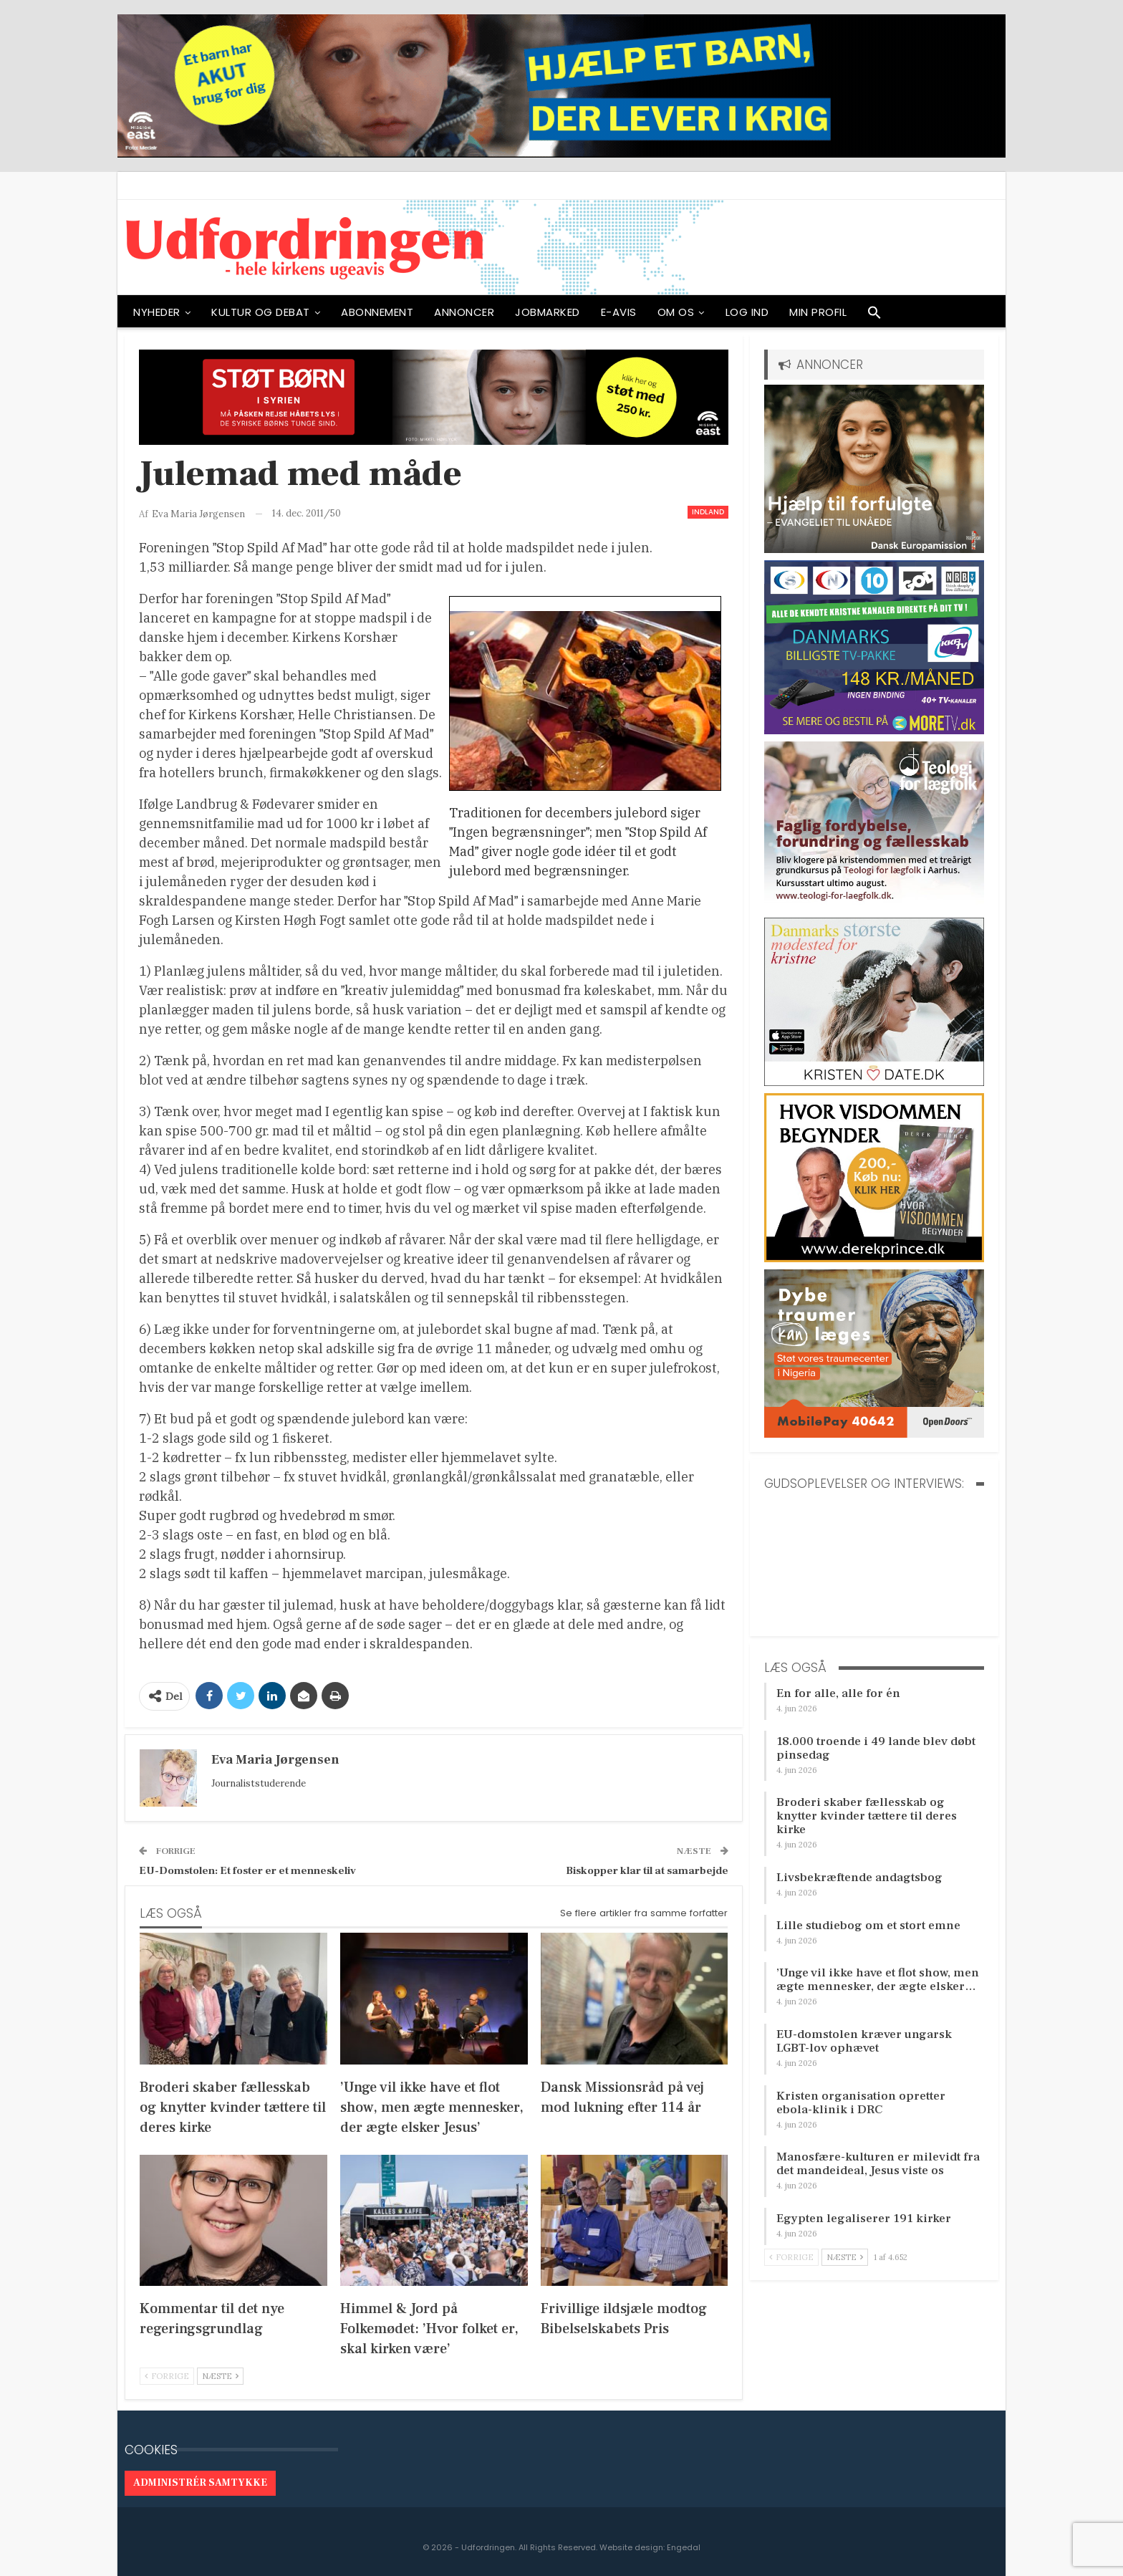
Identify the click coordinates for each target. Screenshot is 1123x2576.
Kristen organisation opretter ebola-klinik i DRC (860, 2103)
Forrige (167, 2376)
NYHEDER (156, 311)
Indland (708, 511)
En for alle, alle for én (838, 1693)
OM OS (676, 311)
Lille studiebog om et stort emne (868, 1925)
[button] (874, 316)
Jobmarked (547, 311)
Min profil (818, 311)
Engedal (683, 2547)
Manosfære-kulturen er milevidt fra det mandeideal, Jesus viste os (878, 2163)
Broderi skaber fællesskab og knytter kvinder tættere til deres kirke (866, 1815)
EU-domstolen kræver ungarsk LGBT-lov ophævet (864, 2041)
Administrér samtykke (200, 2482)
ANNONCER (464, 311)
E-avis (619, 311)
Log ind (747, 311)
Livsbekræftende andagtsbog (859, 1877)
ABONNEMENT (377, 311)
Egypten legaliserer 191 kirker (863, 2218)
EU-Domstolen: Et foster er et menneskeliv (247, 1871)
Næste (220, 2376)
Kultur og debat (260, 311)
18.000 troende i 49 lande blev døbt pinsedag (875, 1748)
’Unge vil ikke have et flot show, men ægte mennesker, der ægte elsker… (877, 1979)
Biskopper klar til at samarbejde (647, 1871)
